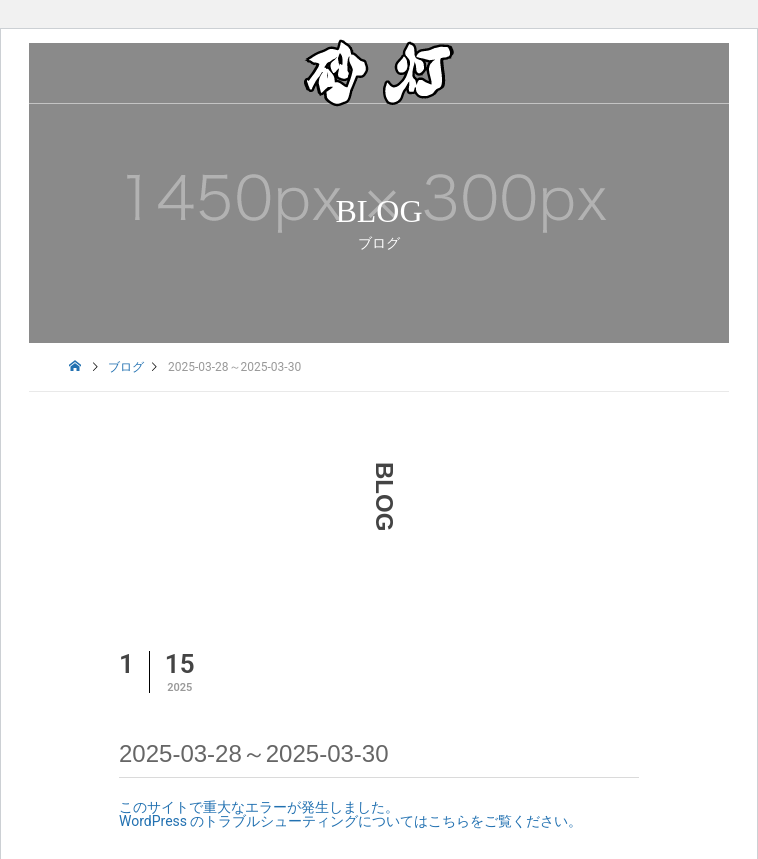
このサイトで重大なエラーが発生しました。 (259, 807)
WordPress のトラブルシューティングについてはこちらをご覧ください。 (351, 821)
